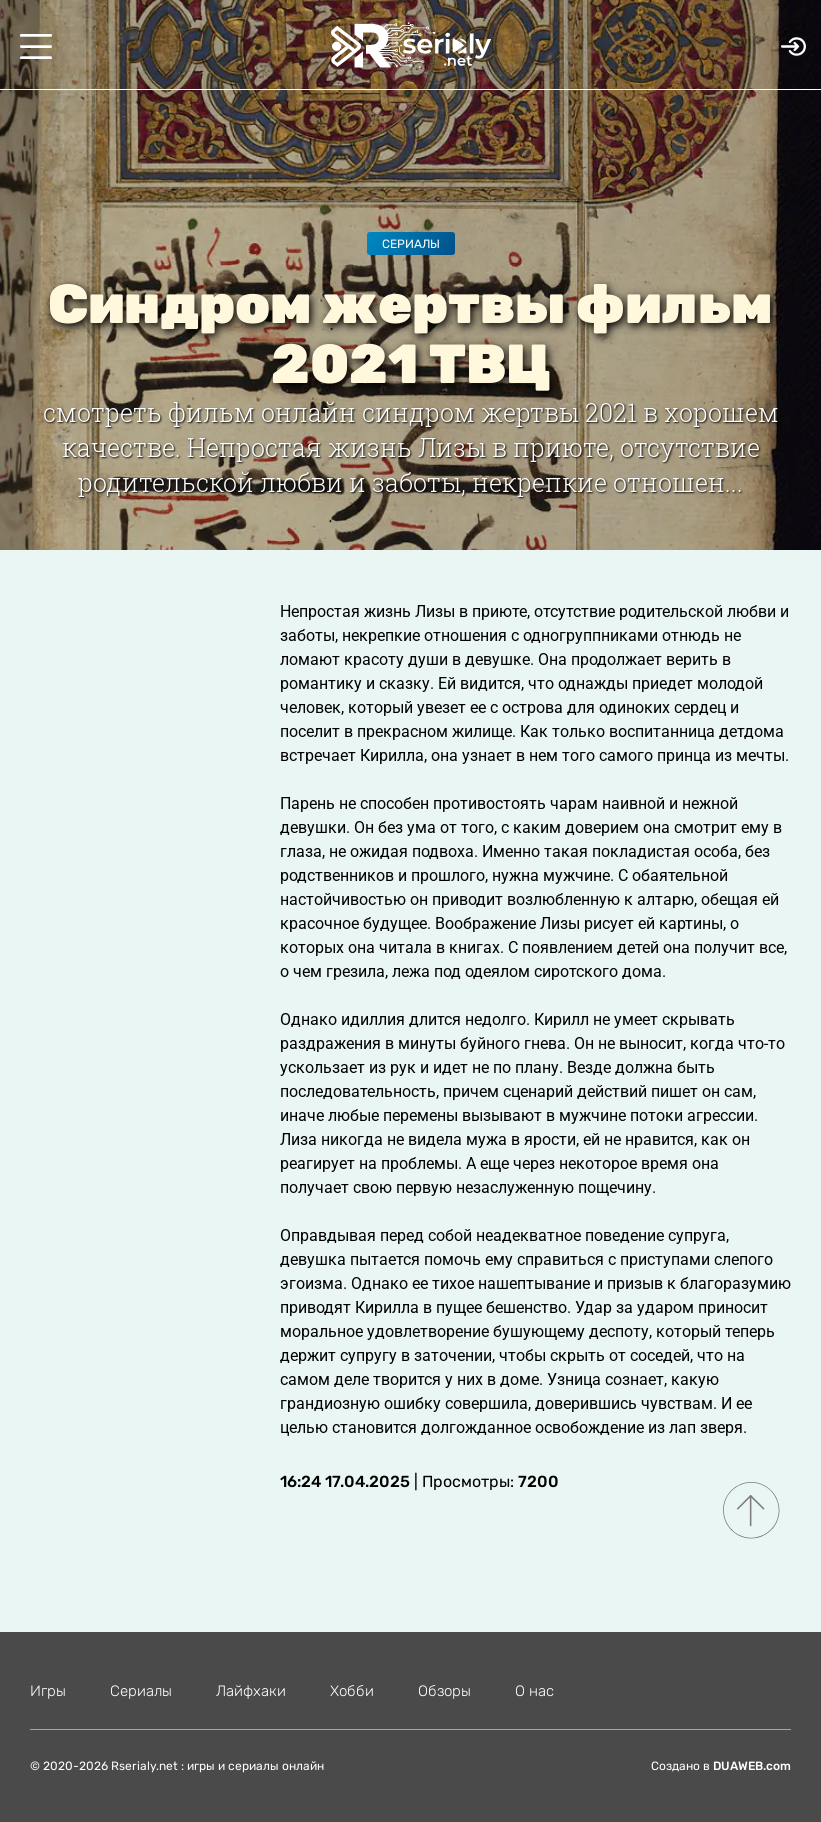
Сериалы (411, 244)
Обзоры (444, 1691)
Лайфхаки (251, 1691)
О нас (534, 1691)
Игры (48, 1691)
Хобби (352, 1691)
